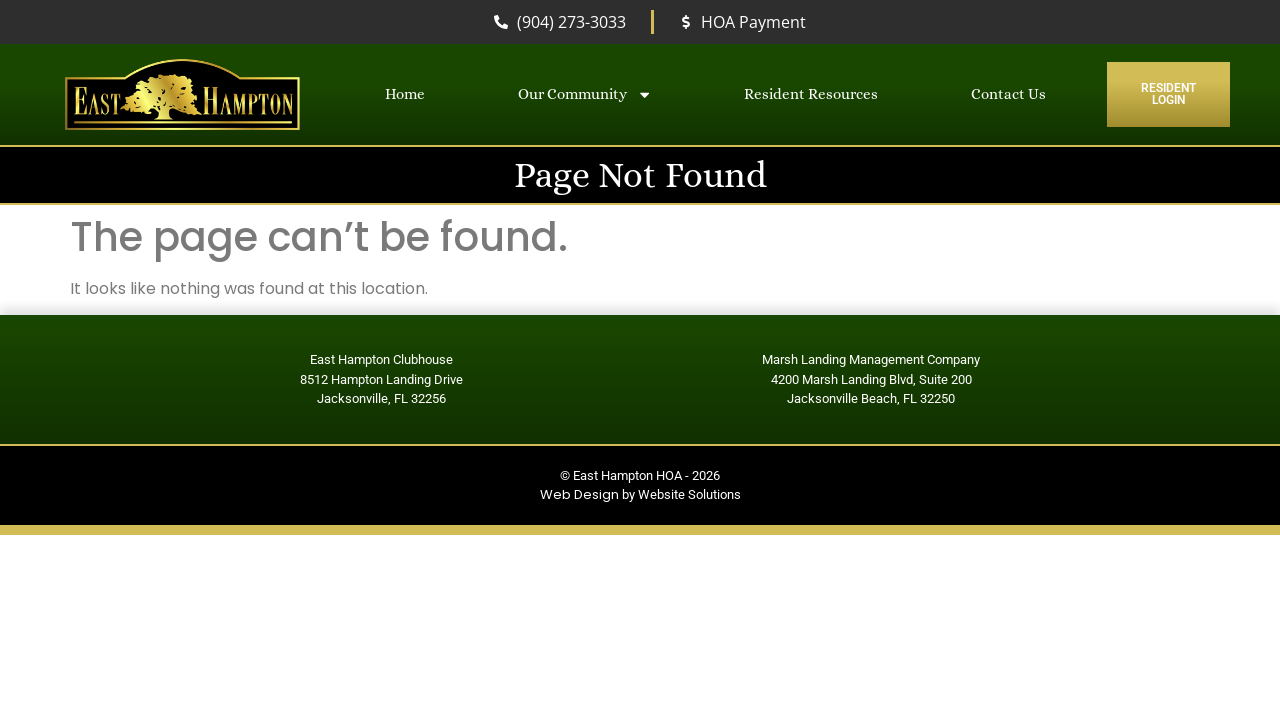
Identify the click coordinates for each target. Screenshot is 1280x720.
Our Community (585, 94)
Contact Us (1008, 94)
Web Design (579, 494)
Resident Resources (811, 94)
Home (405, 94)
